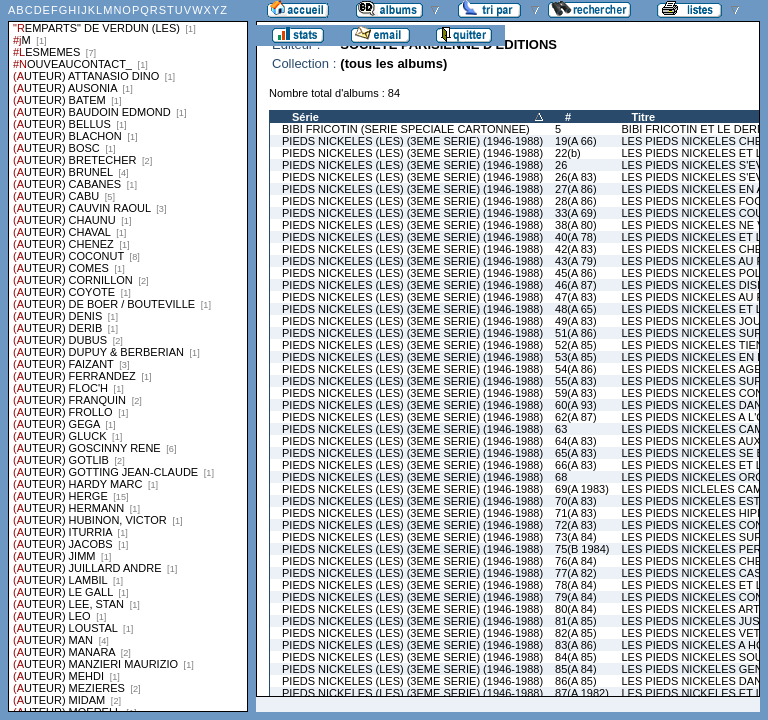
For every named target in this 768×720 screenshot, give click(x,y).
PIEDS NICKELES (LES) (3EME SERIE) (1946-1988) (412, 141)
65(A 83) (576, 453)
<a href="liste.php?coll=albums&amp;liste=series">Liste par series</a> (128, 356)
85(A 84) (576, 669)
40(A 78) (576, 237)
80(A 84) (576, 609)
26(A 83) (576, 177)
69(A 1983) (582, 489)
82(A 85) (576, 633)
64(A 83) (576, 441)
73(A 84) (576, 537)
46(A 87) (576, 285)
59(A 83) (576, 393)
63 (561, 429)
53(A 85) (576, 357)
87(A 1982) (582, 693)
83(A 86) (576, 645)
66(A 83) (576, 465)
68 (561, 477)
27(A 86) (576, 189)
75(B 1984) (582, 549)
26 (561, 165)
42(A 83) (576, 249)
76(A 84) (576, 561)
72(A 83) (576, 525)
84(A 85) (576, 657)
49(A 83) (576, 321)
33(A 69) (576, 213)
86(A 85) (576, 681)
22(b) (568, 153)
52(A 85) (576, 345)
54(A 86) (576, 369)
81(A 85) (576, 621)
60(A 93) (576, 405)
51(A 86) (576, 333)
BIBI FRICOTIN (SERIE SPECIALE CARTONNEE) (406, 129)
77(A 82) (576, 573)
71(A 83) (576, 513)
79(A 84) (576, 597)
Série (305, 117)
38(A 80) (576, 225)
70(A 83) (576, 501)
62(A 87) (576, 417)
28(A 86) (576, 201)
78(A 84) (576, 585)
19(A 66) (576, 141)
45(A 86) (576, 273)
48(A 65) (576, 309)
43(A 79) (576, 261)
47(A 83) (576, 297)
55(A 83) (576, 381)
